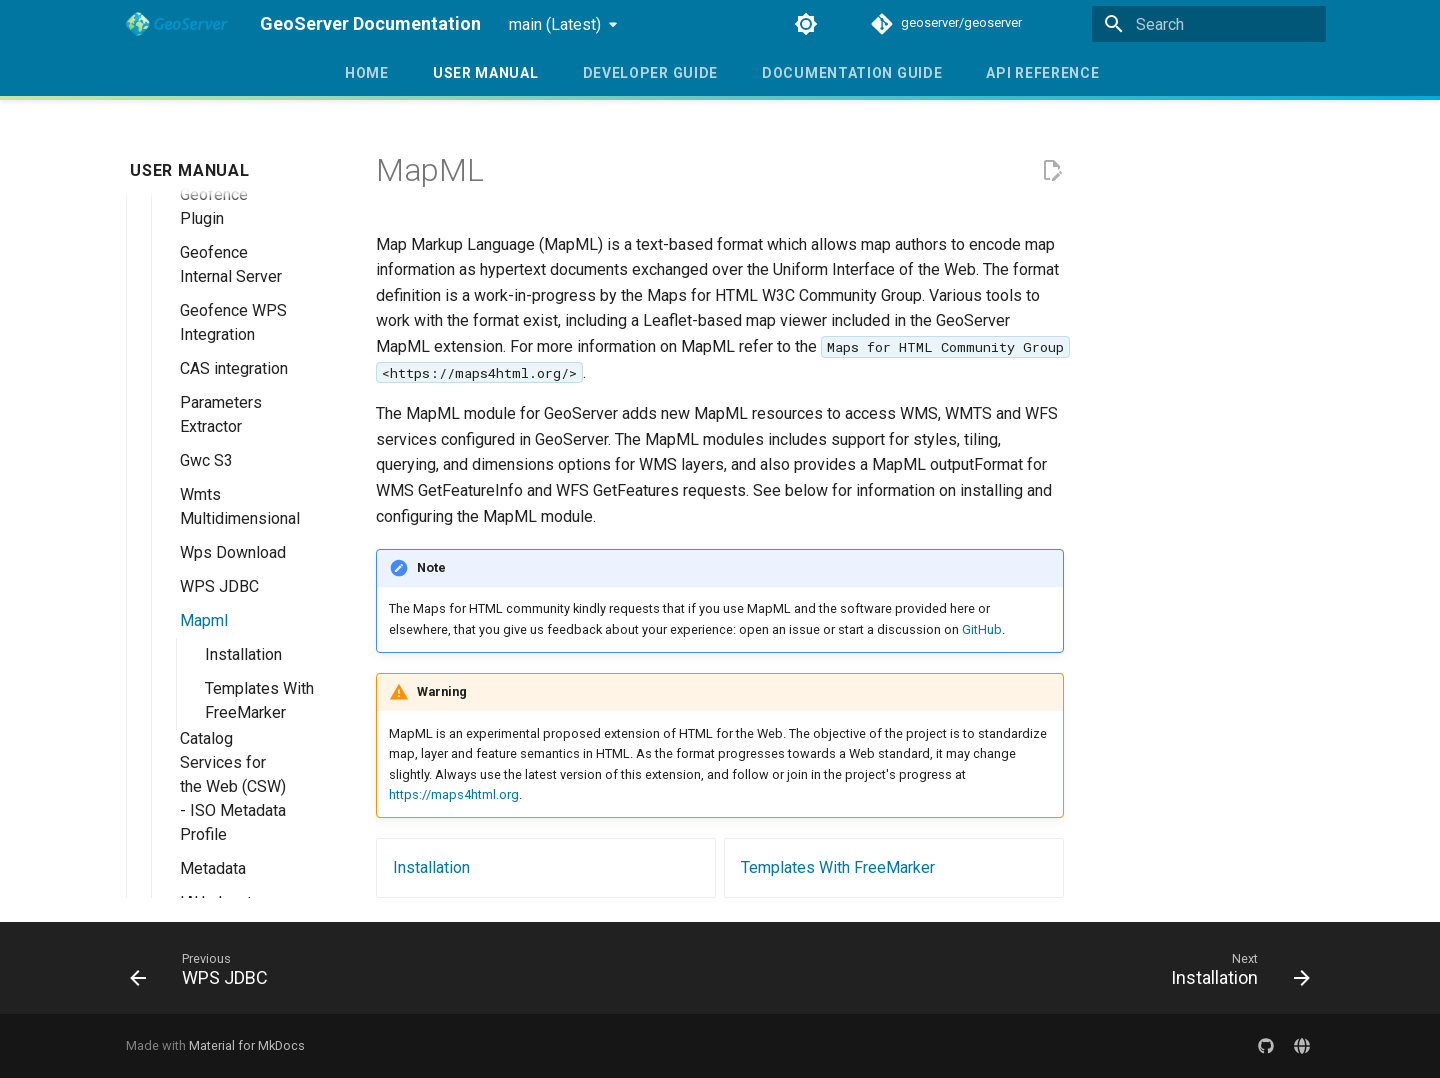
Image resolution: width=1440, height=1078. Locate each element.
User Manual (486, 73)
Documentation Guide (852, 73)
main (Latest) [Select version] (555, 24)
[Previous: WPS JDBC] (205, 974)
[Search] (1209, 24)
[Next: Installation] (1234, 974)
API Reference (1042, 73)
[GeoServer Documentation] (177, 24)
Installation (431, 867)
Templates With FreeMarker (838, 867)
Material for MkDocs (247, 1045)
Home (367, 73)
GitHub (982, 629)
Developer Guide (650, 73)
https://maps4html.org (454, 794)
